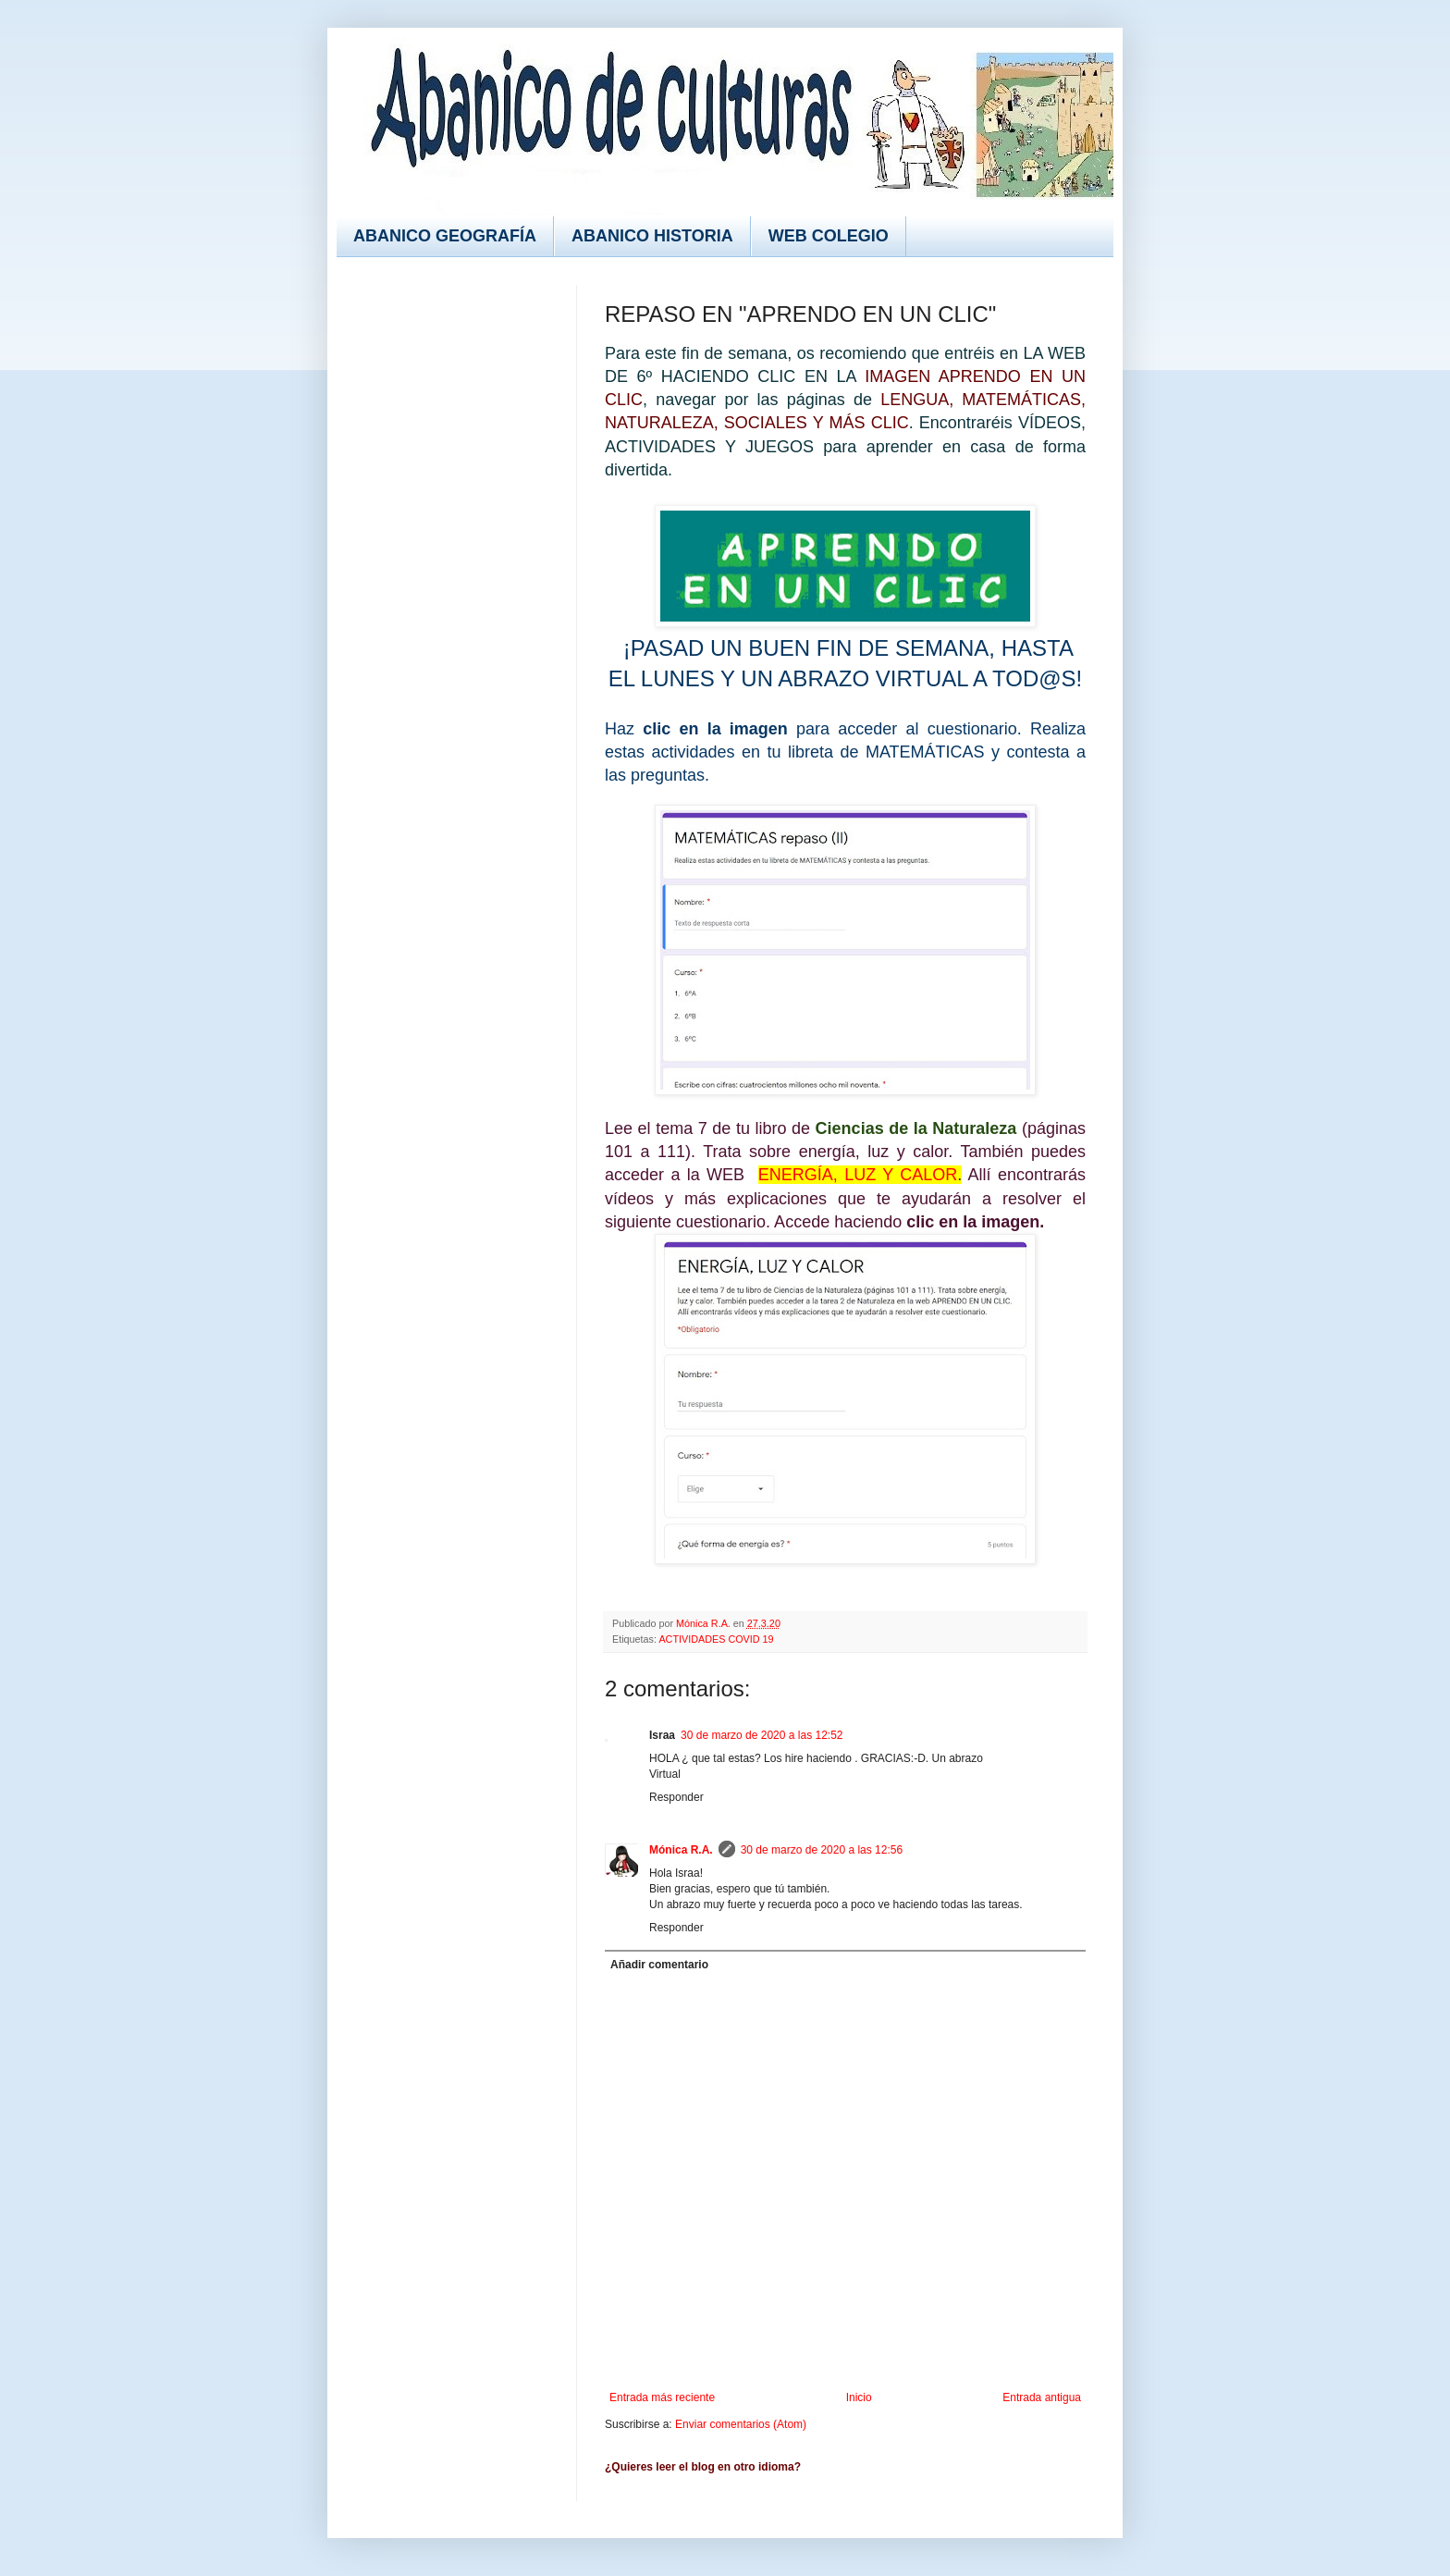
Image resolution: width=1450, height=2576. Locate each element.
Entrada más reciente (662, 2397)
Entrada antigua (1041, 2397)
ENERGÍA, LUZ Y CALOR (857, 1174)
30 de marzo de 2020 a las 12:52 (761, 1735)
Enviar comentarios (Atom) (740, 2424)
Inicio (859, 2397)
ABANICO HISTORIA (652, 236)
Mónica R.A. (681, 1849)
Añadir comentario (659, 1964)
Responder (676, 1797)
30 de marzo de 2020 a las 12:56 (822, 1849)
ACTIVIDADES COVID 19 (715, 1639)
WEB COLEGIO (828, 236)
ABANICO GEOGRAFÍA (444, 236)
